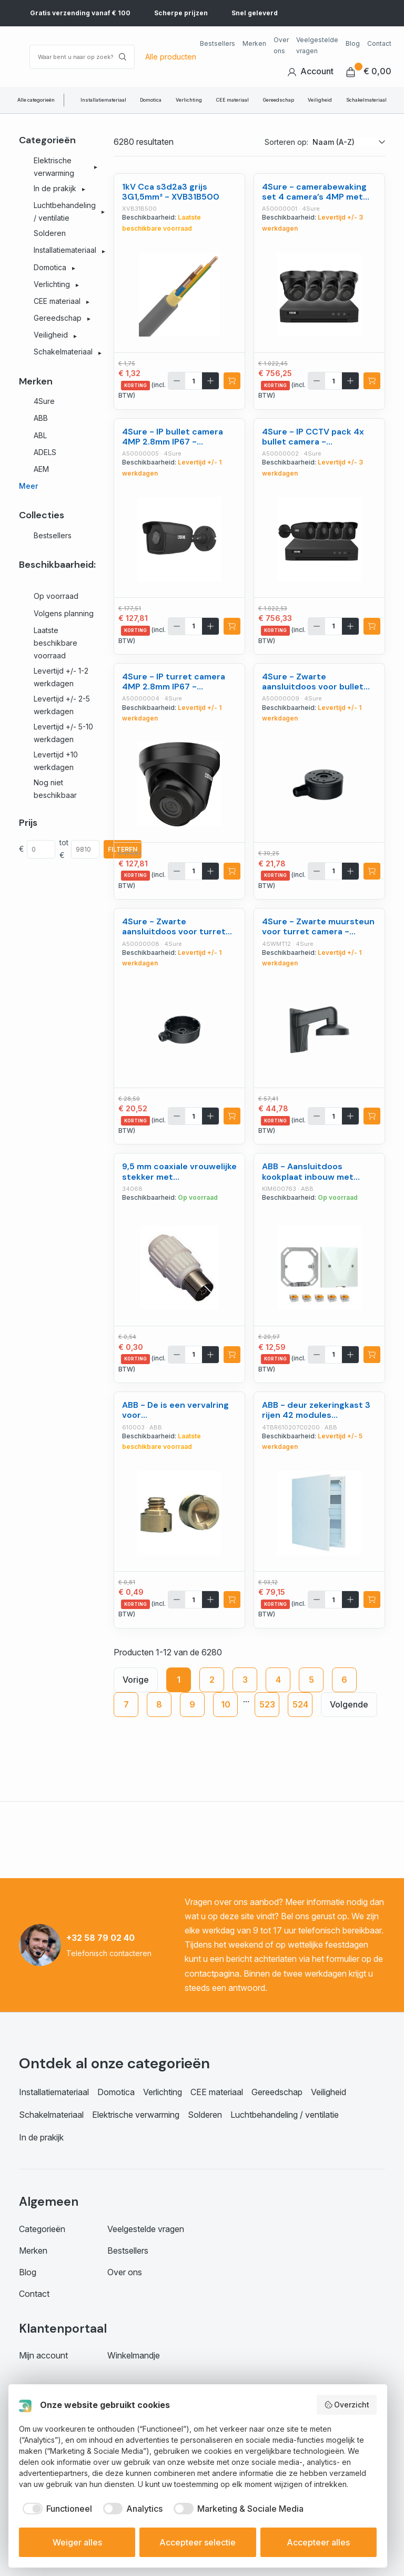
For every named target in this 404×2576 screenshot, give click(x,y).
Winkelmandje (133, 2355)
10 (225, 1704)
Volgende (349, 1704)
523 (267, 1704)
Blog (353, 43)
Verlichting (189, 100)
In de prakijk (41, 2137)
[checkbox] (55, 2508)
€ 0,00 (368, 71)
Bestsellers (217, 43)
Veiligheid (320, 100)
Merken (254, 43)
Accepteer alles (318, 2542)
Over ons (281, 45)
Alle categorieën (36, 100)
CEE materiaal (232, 100)
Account (310, 71)
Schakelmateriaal (366, 100)
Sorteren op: (286, 141)
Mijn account (43, 2355)
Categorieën (42, 2229)
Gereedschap (278, 100)
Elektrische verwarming (135, 2114)
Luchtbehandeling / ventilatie (284, 2114)
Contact (379, 43)
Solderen (205, 2114)
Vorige (136, 1679)
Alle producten (170, 56)
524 (300, 1704)
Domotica (150, 100)
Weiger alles (77, 2542)
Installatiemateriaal (103, 100)
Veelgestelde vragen (317, 45)
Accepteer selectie (197, 2542)
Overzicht (347, 2405)
